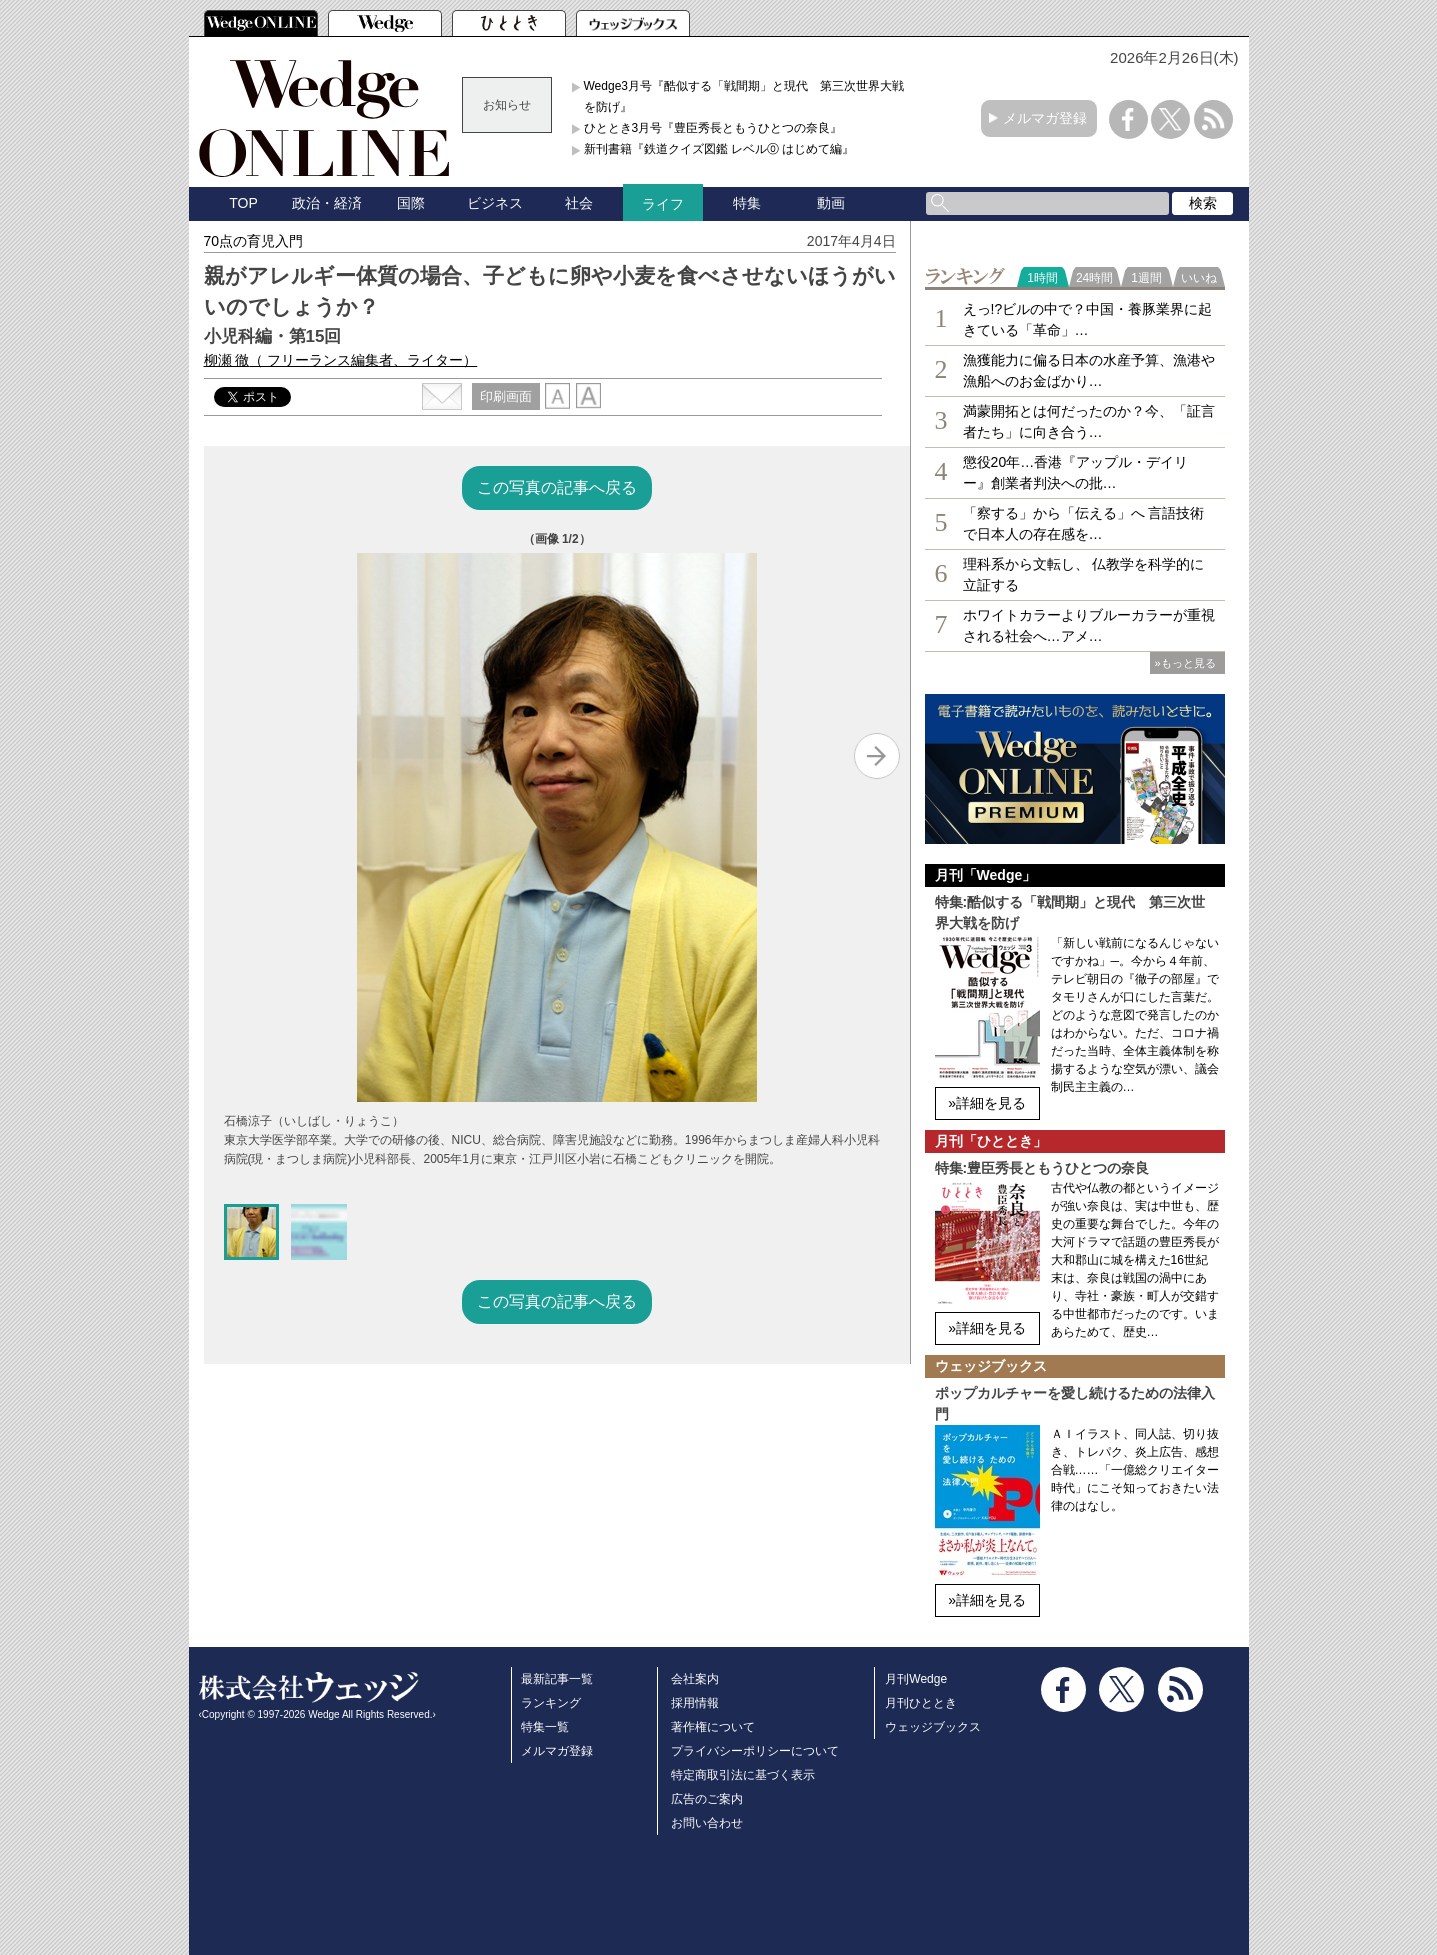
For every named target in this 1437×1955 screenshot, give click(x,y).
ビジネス (495, 203)
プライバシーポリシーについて (755, 1751)
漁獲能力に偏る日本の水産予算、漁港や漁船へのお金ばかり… (1089, 370)
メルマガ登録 (1045, 118)
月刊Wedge (916, 1679)
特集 (747, 203)
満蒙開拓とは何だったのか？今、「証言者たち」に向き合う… (1089, 421)
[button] (252, 1232)
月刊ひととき (921, 1703)
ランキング (551, 1703)
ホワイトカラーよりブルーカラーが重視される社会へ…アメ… (1089, 625)
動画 (831, 203)
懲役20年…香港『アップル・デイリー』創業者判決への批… (1076, 472)
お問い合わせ (707, 1823)
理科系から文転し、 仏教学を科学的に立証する (1084, 574)
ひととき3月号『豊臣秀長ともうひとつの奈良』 (713, 128)
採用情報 (695, 1703)
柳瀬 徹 (341, 360)
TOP (243, 203)
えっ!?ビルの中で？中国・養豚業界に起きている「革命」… (1088, 319)
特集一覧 (545, 1727)
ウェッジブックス (933, 1727)
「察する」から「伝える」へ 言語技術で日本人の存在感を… (1084, 523)
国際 (411, 203)
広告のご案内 (707, 1799)
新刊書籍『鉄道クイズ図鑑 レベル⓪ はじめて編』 (719, 149)
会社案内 (695, 1679)
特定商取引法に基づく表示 (743, 1775)
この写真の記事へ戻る (557, 487)
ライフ (663, 204)
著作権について (713, 1727)
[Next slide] (877, 756)
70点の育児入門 (254, 241)
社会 (579, 203)
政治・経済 (327, 203)
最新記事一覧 (557, 1679)
